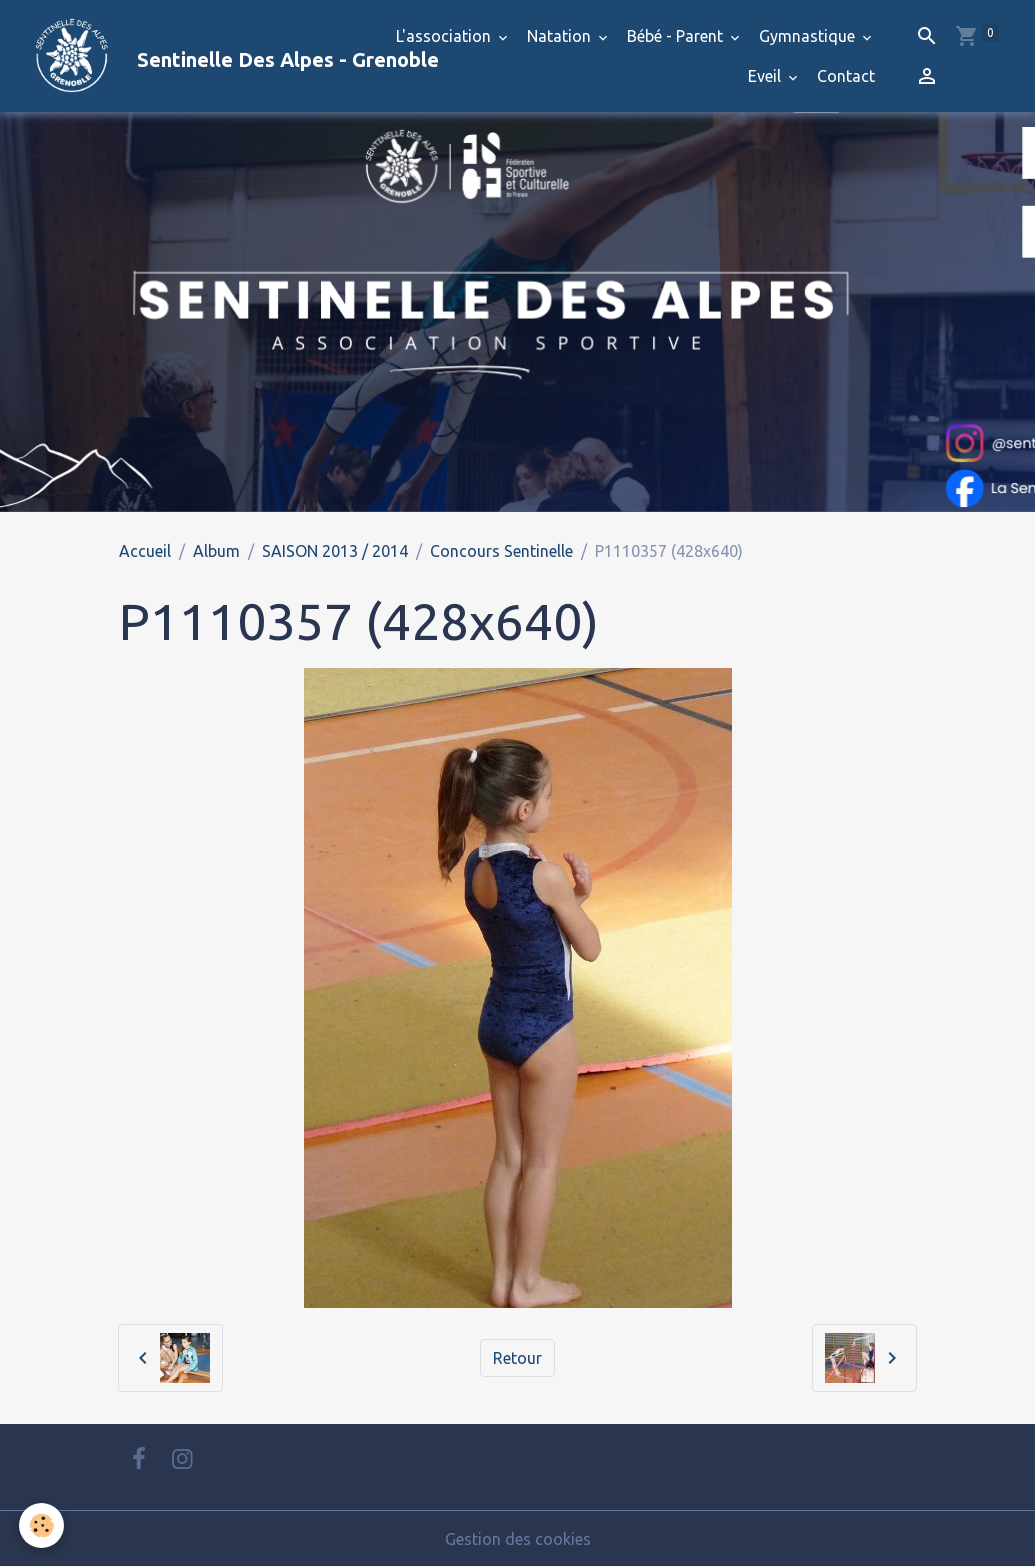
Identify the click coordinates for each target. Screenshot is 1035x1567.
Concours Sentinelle (501, 551)
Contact (846, 76)
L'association (445, 36)
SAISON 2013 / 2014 (335, 551)
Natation (561, 36)
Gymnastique (809, 36)
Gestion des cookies (518, 1539)
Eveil (766, 76)
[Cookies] (42, 1525)
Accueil (145, 551)
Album (216, 551)
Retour (517, 1358)
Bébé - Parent (677, 36)
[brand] (186, 56)
